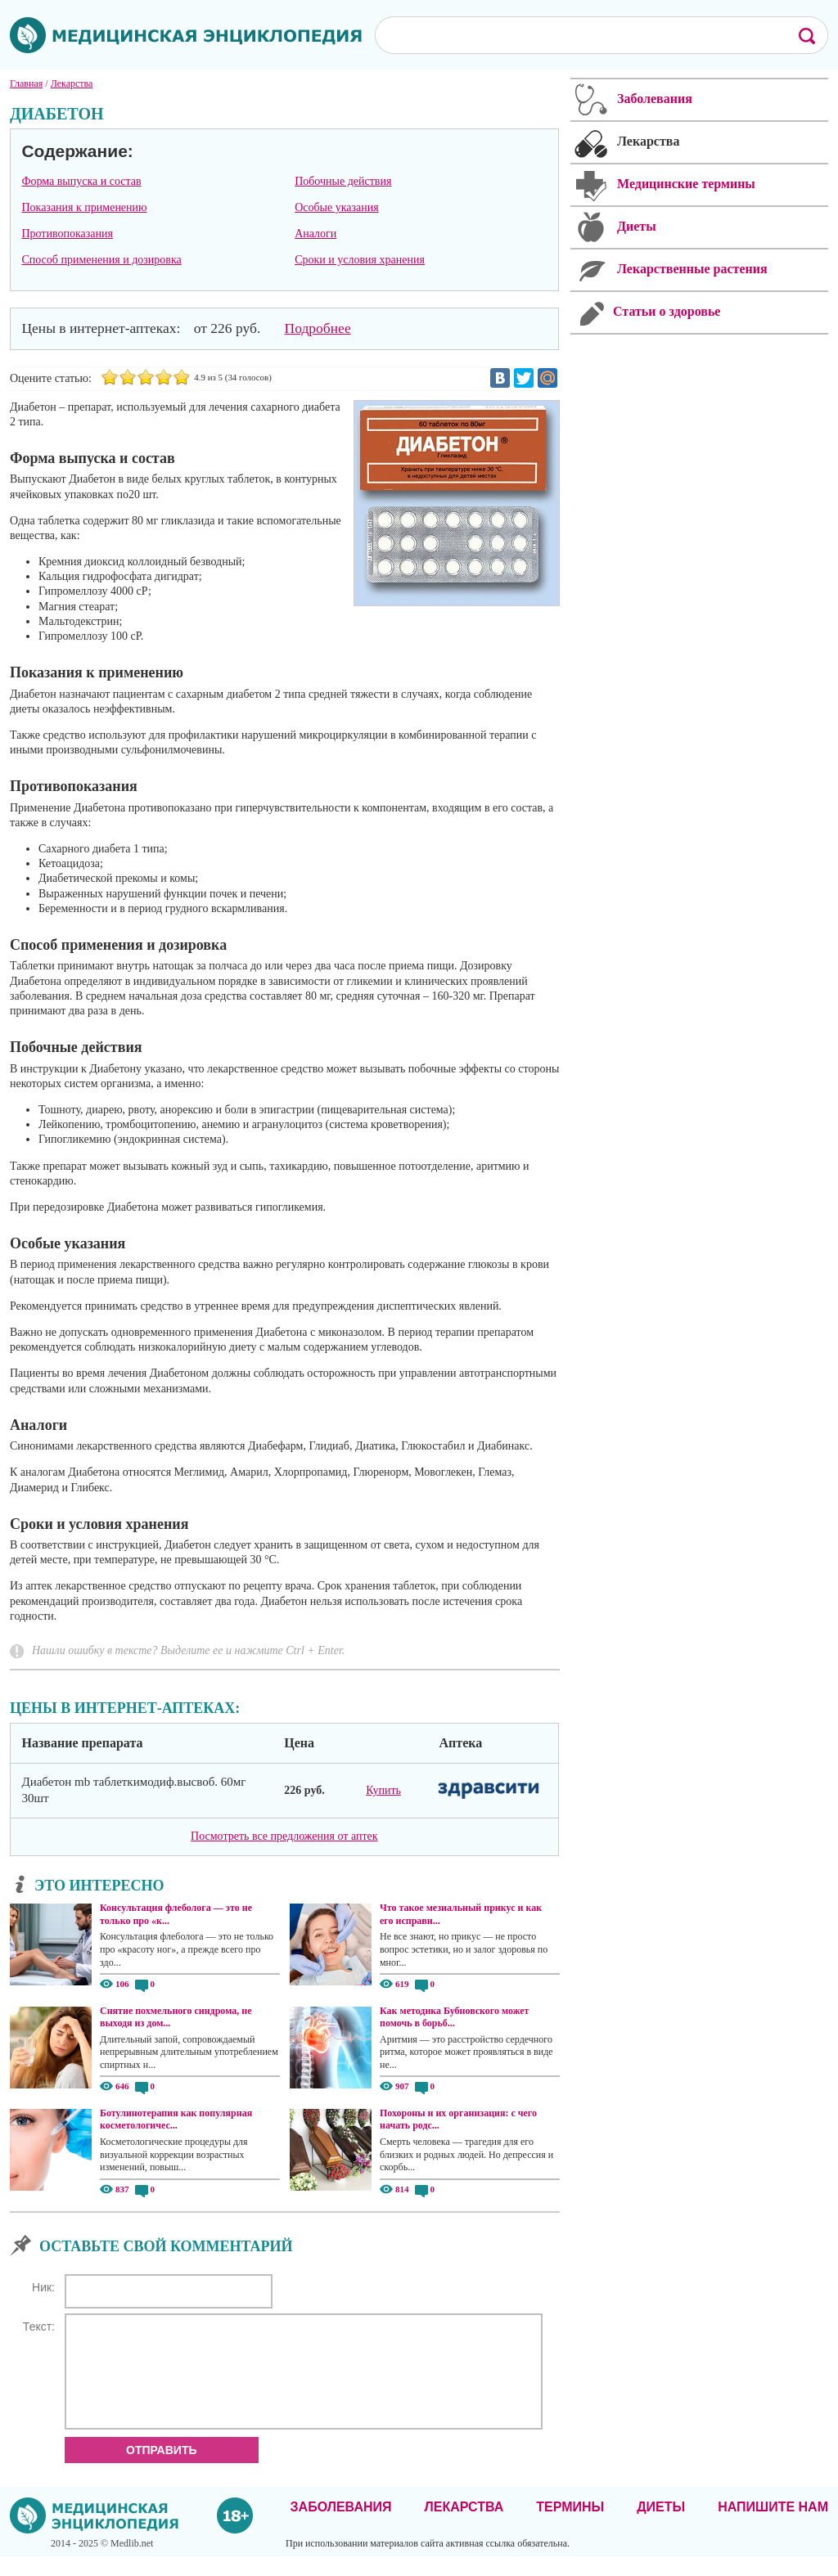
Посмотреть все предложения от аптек (284, 1836)
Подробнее (318, 328)
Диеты (661, 2526)
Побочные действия (343, 181)
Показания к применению (83, 207)
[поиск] (575, 34)
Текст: (39, 2326)
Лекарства (463, 2526)
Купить (383, 1790)
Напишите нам (773, 2526)
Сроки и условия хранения (360, 260)
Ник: (43, 2287)
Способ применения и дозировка (101, 260)
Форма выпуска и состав (81, 181)
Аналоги (315, 233)
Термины (570, 2526)
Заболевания (341, 2526)
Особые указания (337, 207)
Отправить (161, 2469)
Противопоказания (67, 233)
